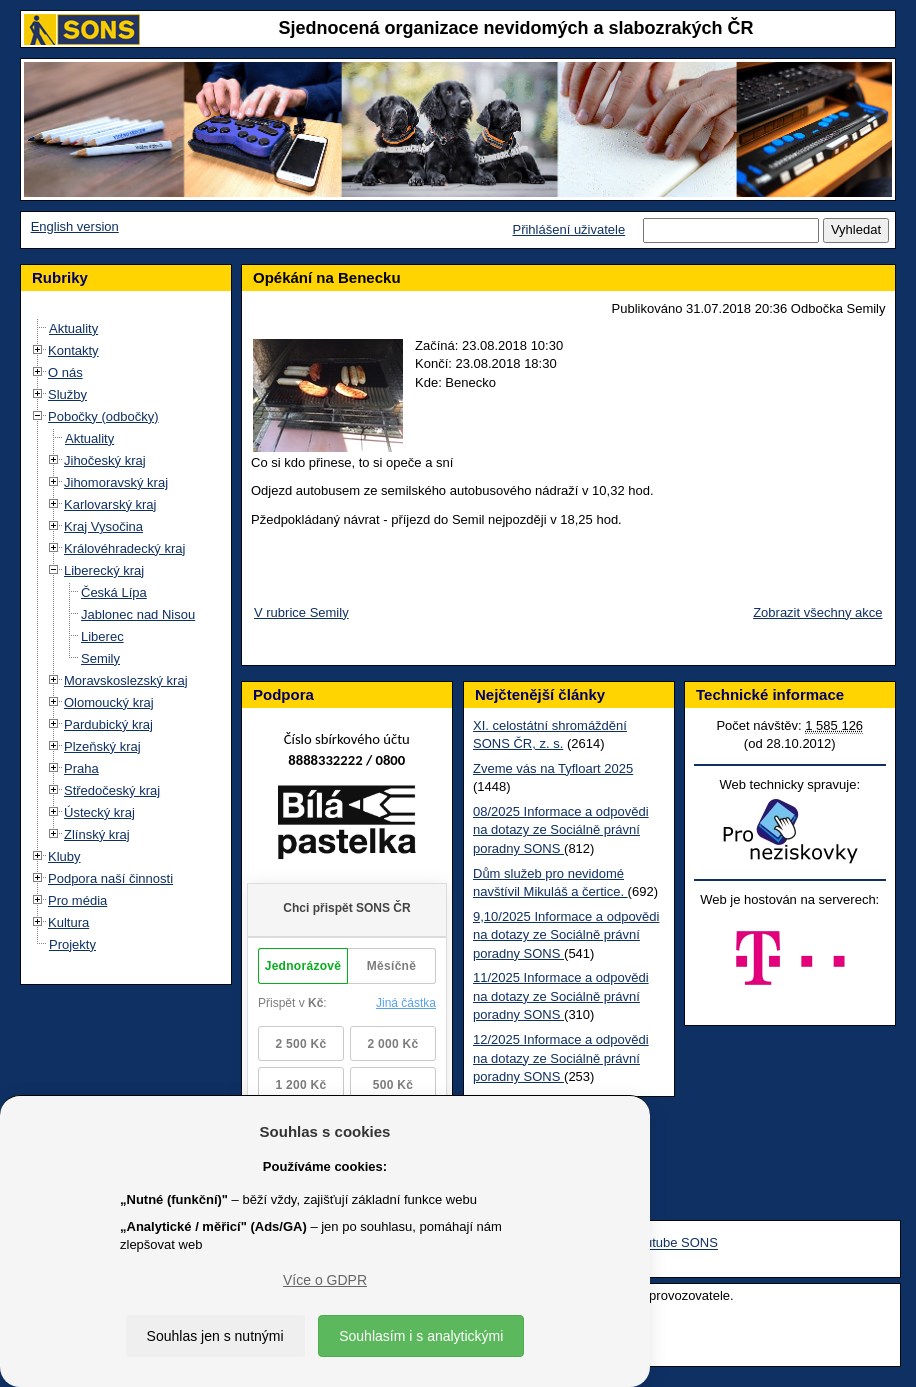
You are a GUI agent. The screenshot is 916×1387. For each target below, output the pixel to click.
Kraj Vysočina (103, 526)
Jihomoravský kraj (116, 482)
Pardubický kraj (108, 724)
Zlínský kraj (97, 834)
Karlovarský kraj (110, 504)
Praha (81, 768)
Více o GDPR (325, 1280)
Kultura (68, 922)
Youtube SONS (674, 1243)
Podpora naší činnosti (110, 878)
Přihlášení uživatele (568, 229)
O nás (65, 372)
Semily (100, 658)
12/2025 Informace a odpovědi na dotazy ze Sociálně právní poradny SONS (561, 1058)
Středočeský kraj (112, 790)
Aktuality (73, 328)
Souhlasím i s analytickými (421, 1336)
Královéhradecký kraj (124, 548)
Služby (67, 394)
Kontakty (73, 350)
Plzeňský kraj (102, 746)
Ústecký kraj (99, 812)
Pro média (77, 900)
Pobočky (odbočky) (103, 416)
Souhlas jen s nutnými (215, 1336)
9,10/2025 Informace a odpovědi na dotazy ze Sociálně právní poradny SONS (566, 935)
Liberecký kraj (104, 570)
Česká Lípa (114, 592)
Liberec (102, 636)
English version (75, 226)
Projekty (72, 944)
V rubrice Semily (301, 612)
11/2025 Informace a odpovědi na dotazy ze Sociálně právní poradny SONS (561, 996)
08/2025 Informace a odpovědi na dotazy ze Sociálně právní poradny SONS (561, 830)
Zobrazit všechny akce (817, 612)
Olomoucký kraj (109, 702)
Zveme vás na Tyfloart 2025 (553, 768)
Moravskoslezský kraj (126, 680)
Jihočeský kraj (105, 460)
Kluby (64, 856)
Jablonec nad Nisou (138, 614)
